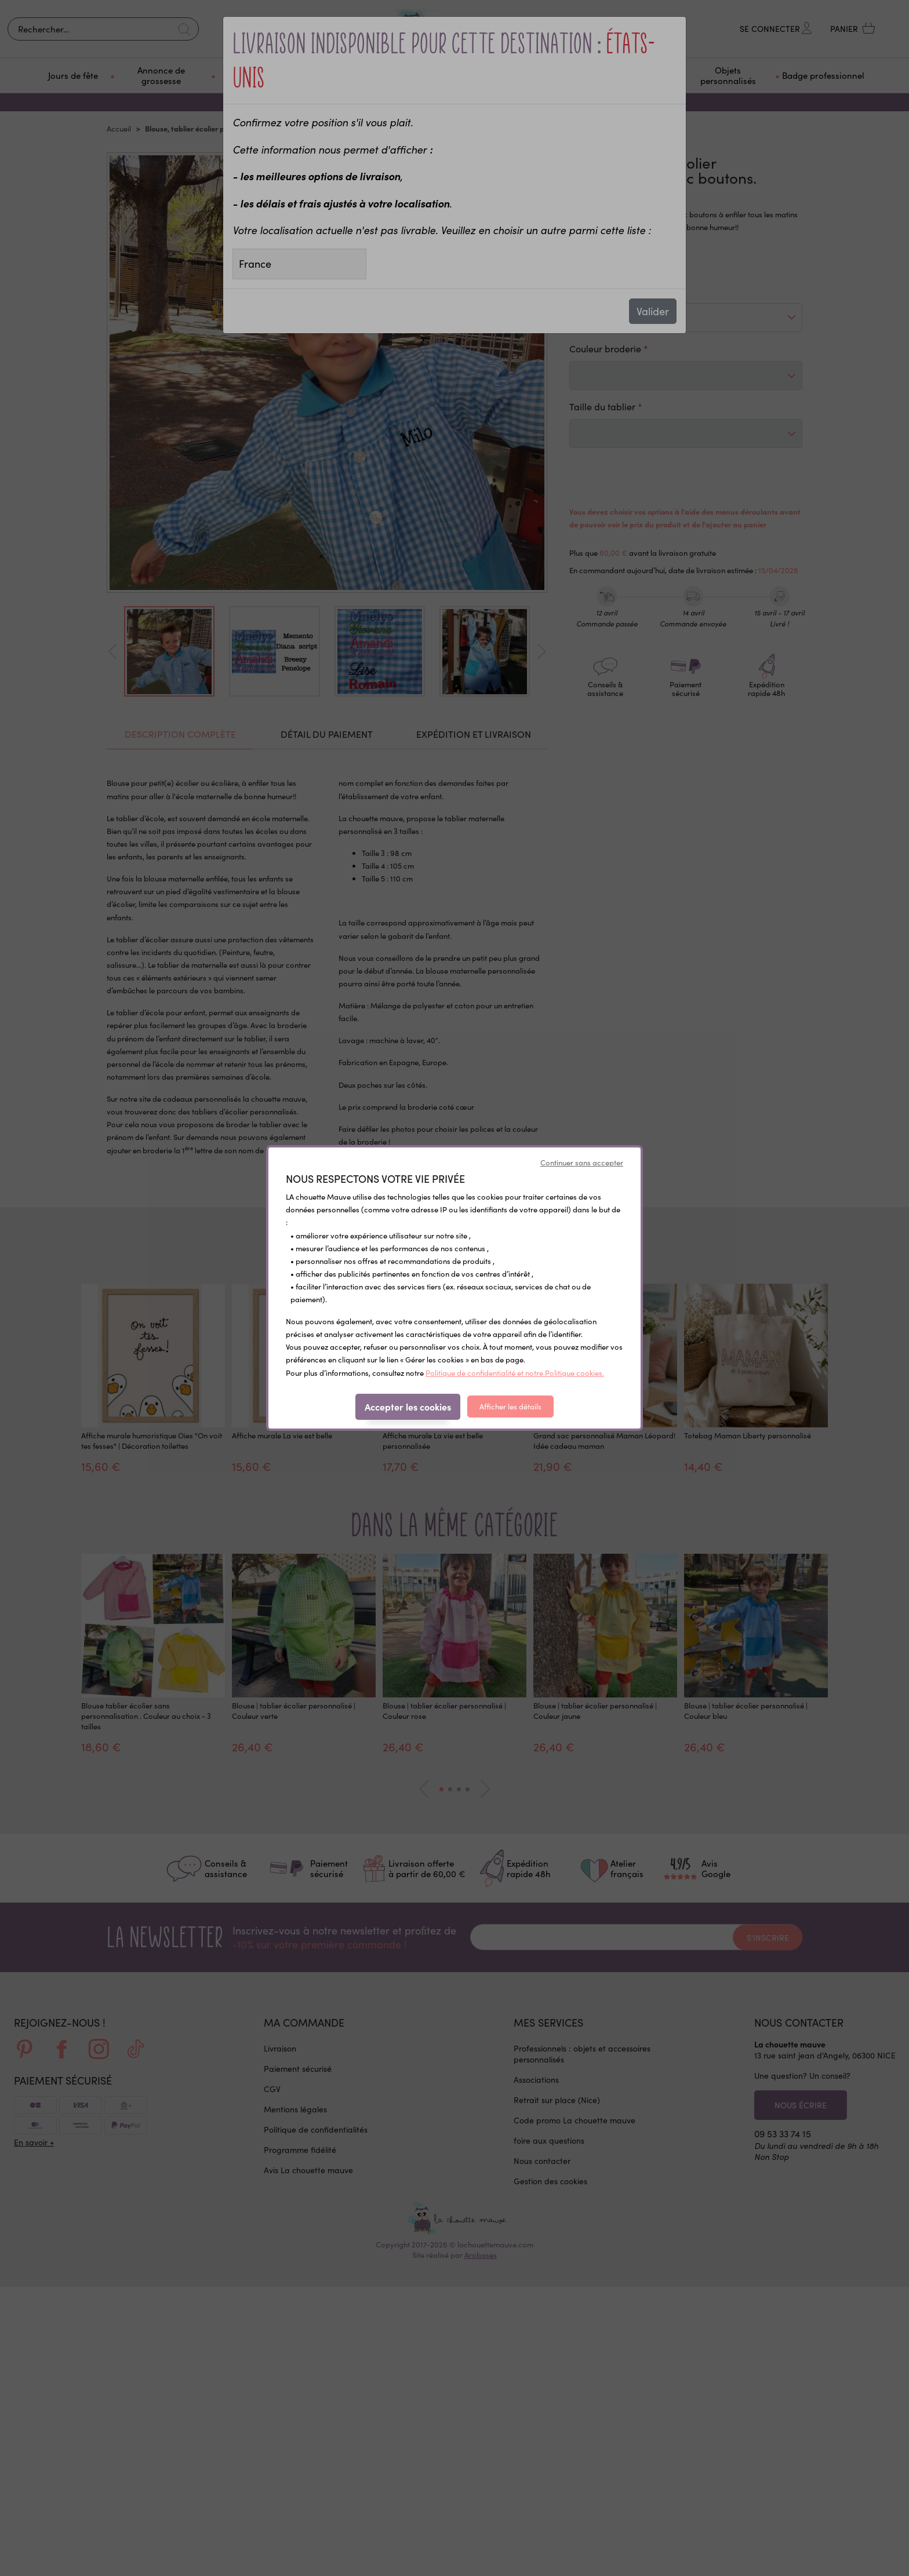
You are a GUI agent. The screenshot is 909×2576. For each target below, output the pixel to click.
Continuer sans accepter (581, 1162)
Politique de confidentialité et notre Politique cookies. (515, 1373)
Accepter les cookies (408, 1406)
